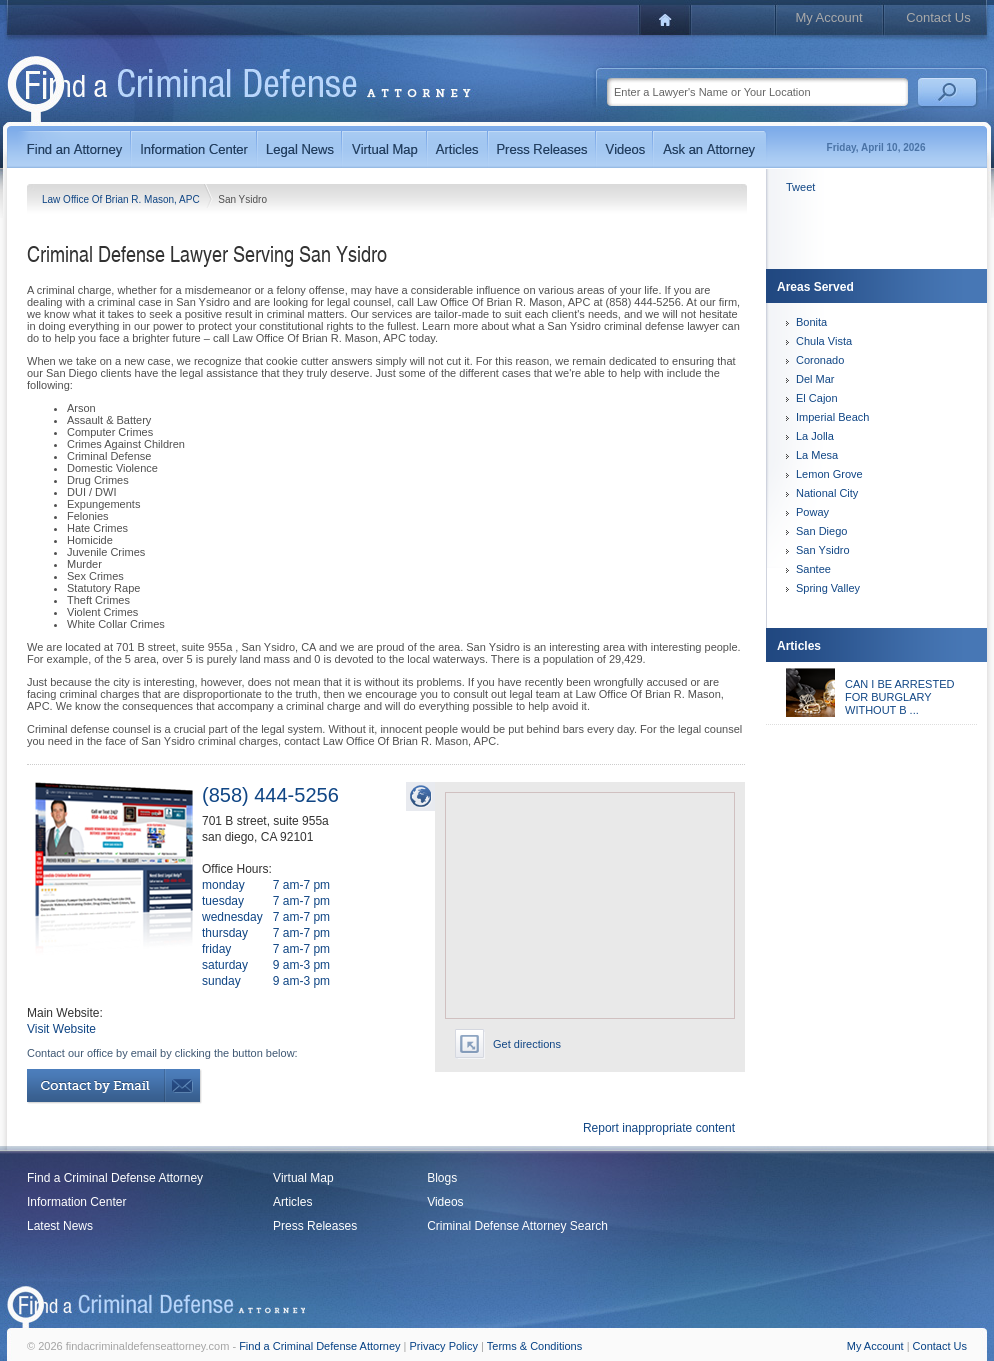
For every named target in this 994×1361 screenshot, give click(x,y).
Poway (812, 512)
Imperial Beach (832, 417)
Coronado (820, 360)
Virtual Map (303, 1178)
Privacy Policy (444, 1346)
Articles (292, 1202)
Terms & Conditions (534, 1346)
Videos (445, 1202)
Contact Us (938, 17)
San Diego (821, 531)
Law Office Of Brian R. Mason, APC (122, 199)
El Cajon (817, 398)
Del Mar (815, 379)
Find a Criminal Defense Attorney (115, 1178)
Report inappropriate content (659, 1128)
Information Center (76, 1202)
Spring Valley (828, 588)
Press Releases (315, 1226)
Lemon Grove (829, 474)
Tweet (800, 187)
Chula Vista (824, 341)
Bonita (811, 322)
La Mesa (817, 455)
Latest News (60, 1226)
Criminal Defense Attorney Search (517, 1226)
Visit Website (61, 1029)
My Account (828, 17)
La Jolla (815, 436)
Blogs (442, 1178)
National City (827, 493)
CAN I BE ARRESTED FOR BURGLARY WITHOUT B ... (899, 697)
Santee (813, 569)
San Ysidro (823, 550)
